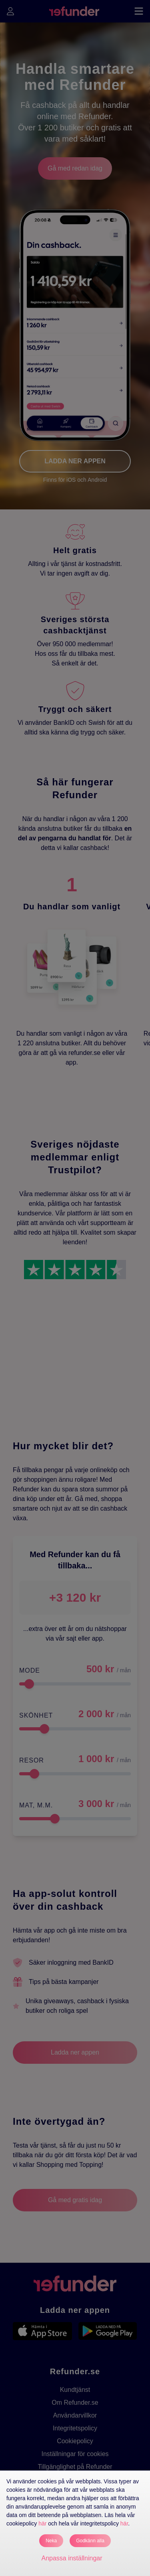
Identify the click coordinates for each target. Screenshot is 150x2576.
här (42, 2523)
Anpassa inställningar (71, 2558)
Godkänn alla (90, 2541)
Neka (51, 2541)
